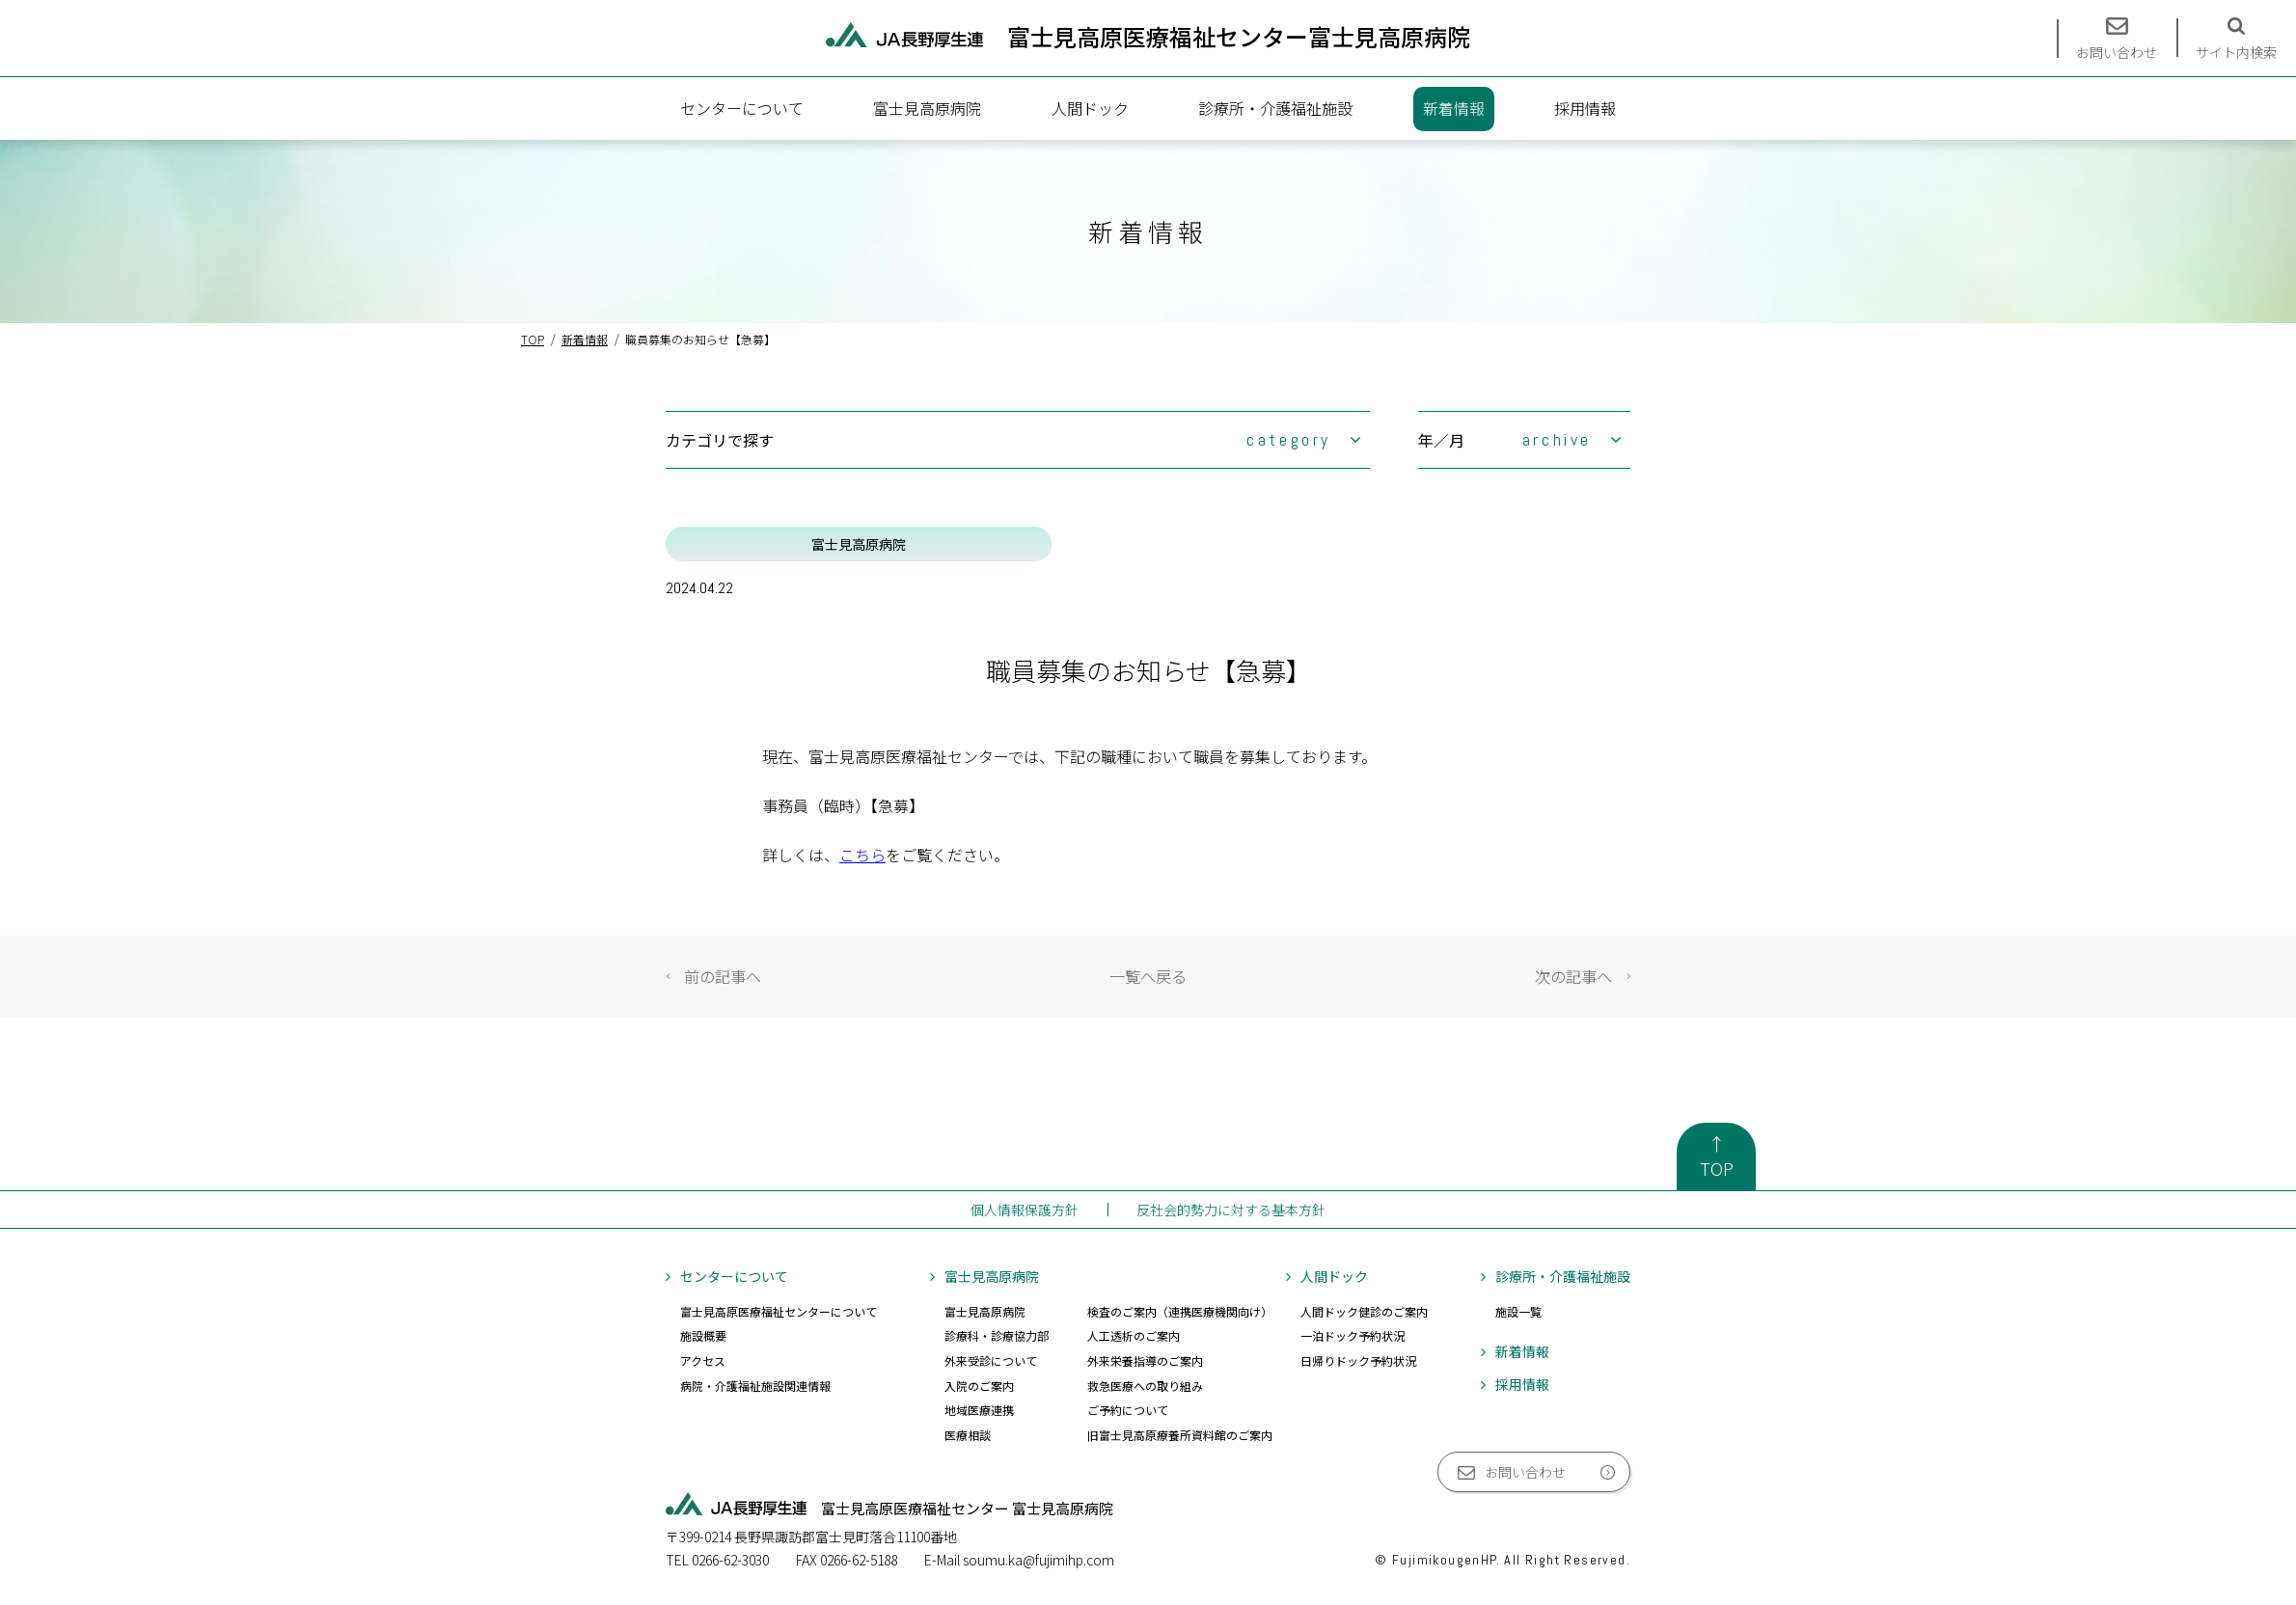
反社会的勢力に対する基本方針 (1231, 1209)
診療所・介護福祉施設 (1275, 108)
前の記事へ (722, 976)
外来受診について (990, 1360)
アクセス (702, 1360)
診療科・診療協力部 (996, 1335)
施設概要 (703, 1335)
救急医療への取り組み (1145, 1385)
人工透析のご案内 (1133, 1335)
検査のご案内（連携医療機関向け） (1179, 1311)
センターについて (742, 108)
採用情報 (1585, 108)
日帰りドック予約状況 (1358, 1360)
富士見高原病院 (927, 108)
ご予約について (1127, 1409)
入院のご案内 (979, 1385)
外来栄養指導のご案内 (1145, 1360)
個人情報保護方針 (1024, 1209)
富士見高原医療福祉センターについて (778, 1311)
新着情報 (1454, 108)
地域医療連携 (979, 1409)
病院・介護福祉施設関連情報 (755, 1385)
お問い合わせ (1525, 1472)
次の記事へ (1573, 976)
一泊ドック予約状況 (1352, 1335)
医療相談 (967, 1435)
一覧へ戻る (1148, 976)
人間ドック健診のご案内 (1364, 1311)
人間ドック (1090, 108)
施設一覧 (1518, 1311)
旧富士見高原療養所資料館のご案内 (1179, 1435)
